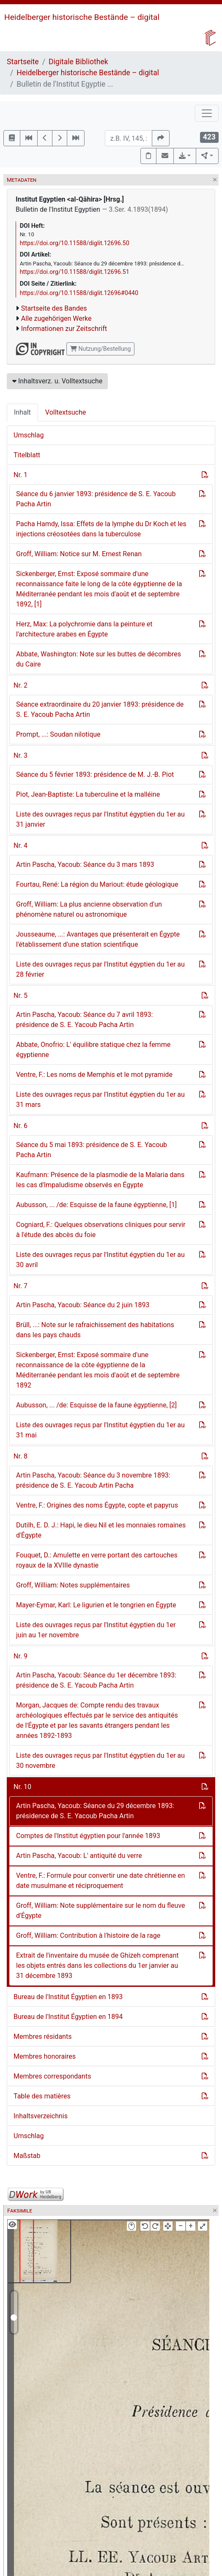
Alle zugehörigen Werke (56, 318)
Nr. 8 (20, 1456)
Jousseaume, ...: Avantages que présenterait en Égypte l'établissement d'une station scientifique (98, 939)
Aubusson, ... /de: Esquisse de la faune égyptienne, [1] (96, 1205)
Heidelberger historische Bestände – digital (81, 17)
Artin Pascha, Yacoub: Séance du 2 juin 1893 (82, 1305)
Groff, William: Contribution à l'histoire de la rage (88, 1935)
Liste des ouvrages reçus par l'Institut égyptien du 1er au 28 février (100, 969)
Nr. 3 (20, 755)
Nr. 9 (20, 1656)
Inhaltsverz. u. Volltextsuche (57, 381)
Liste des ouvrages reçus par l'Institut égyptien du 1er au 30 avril (100, 1260)
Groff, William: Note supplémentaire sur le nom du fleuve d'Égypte (100, 1910)
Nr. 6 (20, 1126)
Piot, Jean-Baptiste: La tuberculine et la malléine (88, 794)
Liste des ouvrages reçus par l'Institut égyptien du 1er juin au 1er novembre (95, 1630)
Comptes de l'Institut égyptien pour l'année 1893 (88, 1836)
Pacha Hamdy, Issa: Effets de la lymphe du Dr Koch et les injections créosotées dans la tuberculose (101, 529)
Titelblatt (27, 455)
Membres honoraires (45, 2056)
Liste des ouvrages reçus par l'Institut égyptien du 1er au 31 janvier (100, 819)
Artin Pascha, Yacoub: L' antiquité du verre (79, 1856)
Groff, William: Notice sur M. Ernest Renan (79, 554)
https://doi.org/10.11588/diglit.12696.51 (74, 272)
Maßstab (27, 2156)
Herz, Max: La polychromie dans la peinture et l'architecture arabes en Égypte (84, 629)
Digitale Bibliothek (78, 61)
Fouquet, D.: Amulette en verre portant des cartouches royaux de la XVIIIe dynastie (97, 1560)
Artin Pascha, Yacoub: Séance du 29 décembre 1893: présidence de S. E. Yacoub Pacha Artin (95, 1811)
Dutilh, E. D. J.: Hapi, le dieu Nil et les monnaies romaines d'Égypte (101, 1530)
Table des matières (42, 2096)
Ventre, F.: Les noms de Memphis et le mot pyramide (94, 1075)
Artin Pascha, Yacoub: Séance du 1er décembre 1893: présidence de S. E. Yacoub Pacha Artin (96, 1680)
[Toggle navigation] (207, 113)
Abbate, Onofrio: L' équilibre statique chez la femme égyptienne (93, 1050)
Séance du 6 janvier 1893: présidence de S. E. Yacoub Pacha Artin (95, 499)
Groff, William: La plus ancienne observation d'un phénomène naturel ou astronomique (89, 909)
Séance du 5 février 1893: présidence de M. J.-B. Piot (95, 774)
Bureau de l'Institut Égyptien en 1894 (68, 2017)
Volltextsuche (65, 412)
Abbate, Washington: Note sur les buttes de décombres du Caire (98, 659)
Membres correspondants (52, 2076)
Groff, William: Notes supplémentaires (73, 1585)
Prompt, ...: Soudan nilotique (58, 734)
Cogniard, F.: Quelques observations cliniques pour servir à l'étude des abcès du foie (101, 1230)
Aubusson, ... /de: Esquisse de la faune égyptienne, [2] (96, 1405)
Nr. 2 (20, 685)
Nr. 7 (20, 1286)
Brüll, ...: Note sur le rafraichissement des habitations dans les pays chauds (95, 1330)
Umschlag (29, 435)
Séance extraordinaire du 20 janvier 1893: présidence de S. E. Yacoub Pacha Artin (100, 709)
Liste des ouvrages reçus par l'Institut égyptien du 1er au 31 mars (100, 1099)
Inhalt (22, 412)
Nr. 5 (20, 996)
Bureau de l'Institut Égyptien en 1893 (68, 1997)
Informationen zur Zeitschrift (64, 329)
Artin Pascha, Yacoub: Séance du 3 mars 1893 (85, 864)
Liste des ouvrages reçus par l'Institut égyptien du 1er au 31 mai (100, 1430)
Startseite (23, 61)
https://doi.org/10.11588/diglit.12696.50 (74, 243)
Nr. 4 (20, 845)
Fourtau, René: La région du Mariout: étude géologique (97, 884)
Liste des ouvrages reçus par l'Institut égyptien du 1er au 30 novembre (100, 1760)
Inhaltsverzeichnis (41, 2116)
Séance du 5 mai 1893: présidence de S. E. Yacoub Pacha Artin (91, 1150)
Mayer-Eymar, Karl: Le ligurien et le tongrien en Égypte (96, 1605)
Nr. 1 (20, 475)
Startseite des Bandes (54, 308)
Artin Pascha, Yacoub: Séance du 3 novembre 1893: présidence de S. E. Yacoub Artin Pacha (93, 1480)
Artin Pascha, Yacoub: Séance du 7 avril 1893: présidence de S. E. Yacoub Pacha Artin (84, 1020)
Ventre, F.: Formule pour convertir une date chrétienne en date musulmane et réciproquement (100, 1880)
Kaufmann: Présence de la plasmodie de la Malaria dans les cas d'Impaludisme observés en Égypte (100, 1180)
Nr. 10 (22, 1787)
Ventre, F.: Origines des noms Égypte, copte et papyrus (97, 1505)
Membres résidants (42, 2036)
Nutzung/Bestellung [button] (100, 348)
